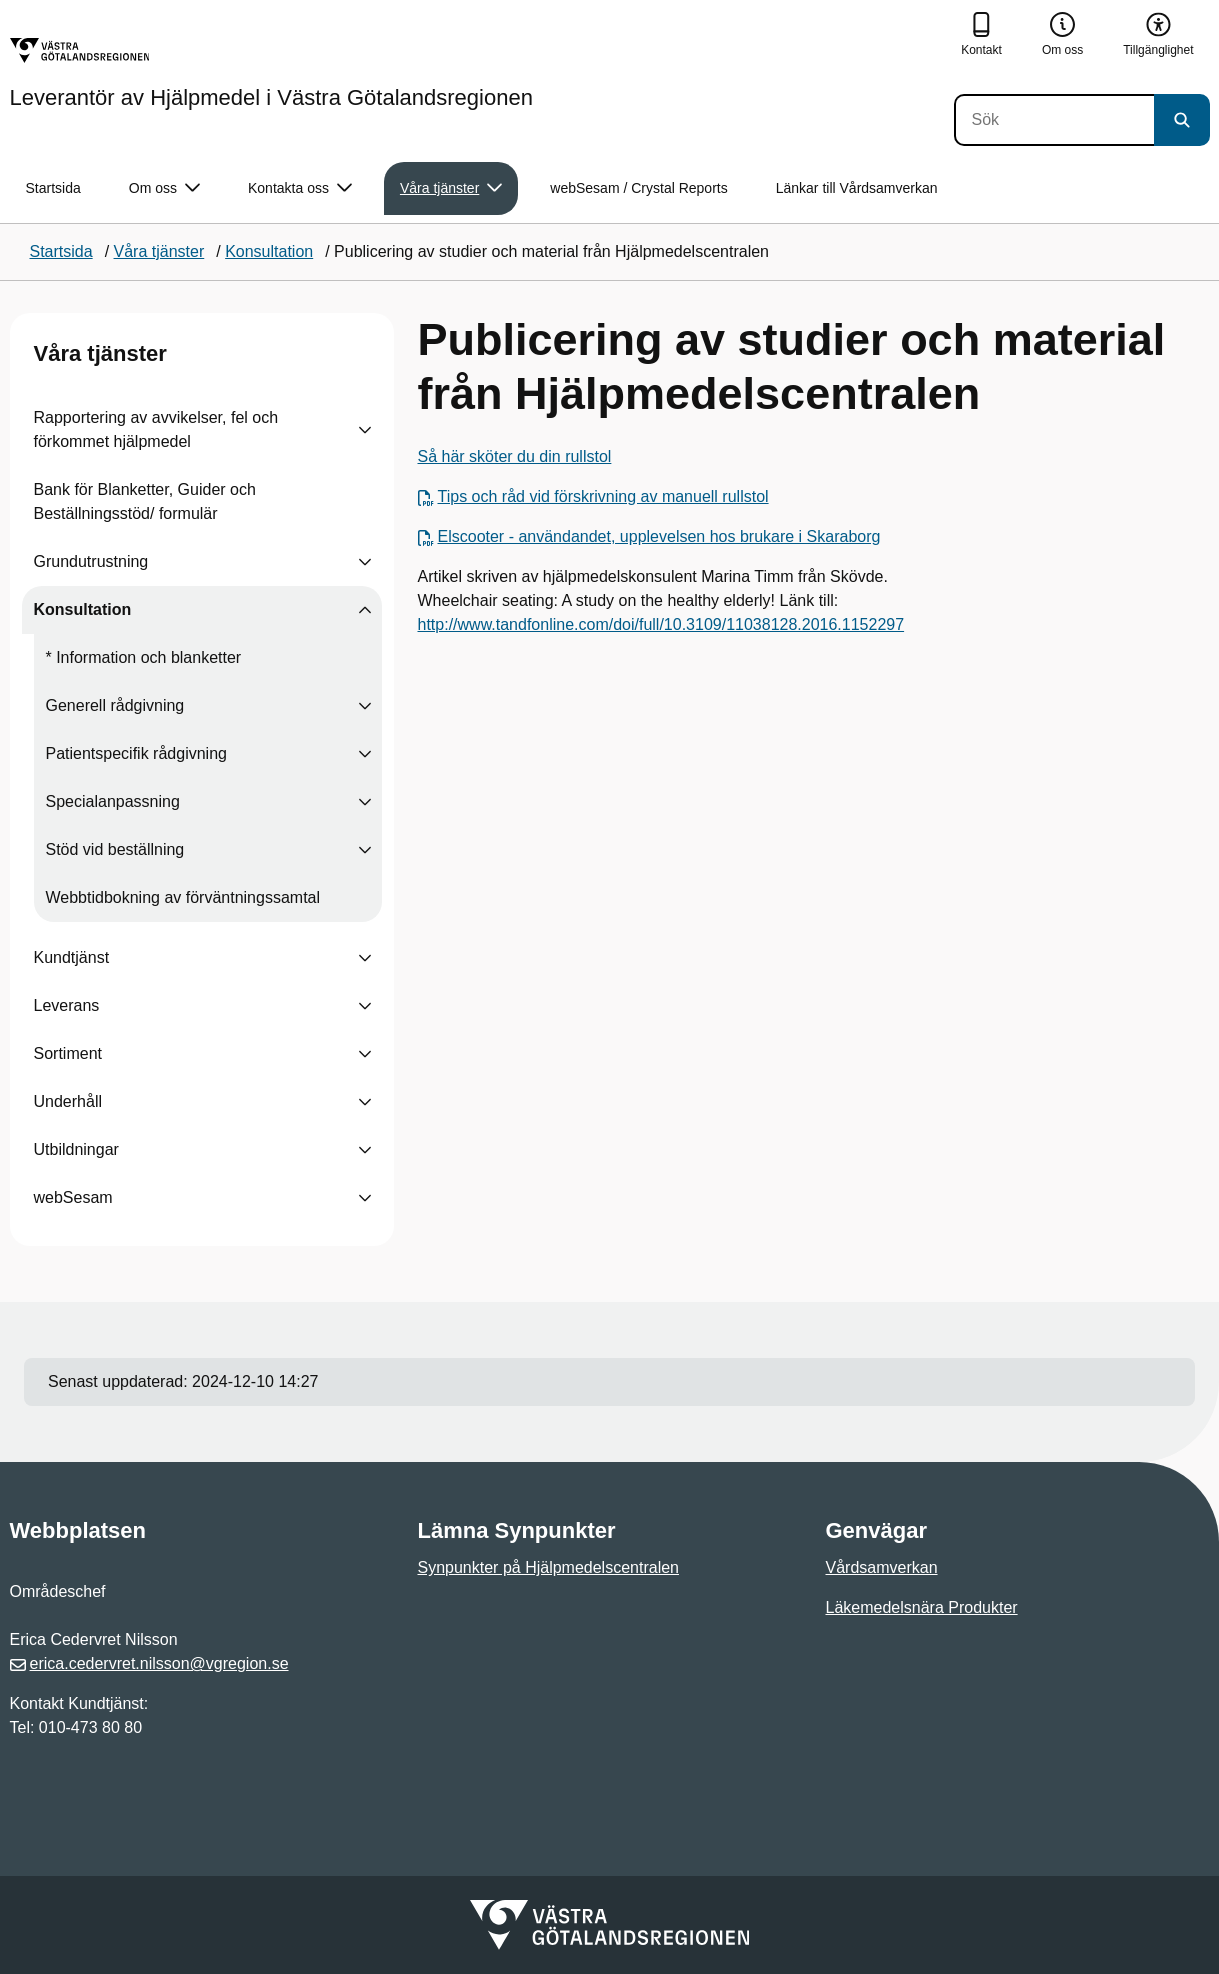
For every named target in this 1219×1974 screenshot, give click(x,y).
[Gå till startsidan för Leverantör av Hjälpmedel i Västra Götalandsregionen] (271, 73)
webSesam (73, 1197)
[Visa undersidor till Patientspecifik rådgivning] (365, 754)
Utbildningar (76, 1149)
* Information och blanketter (144, 657)
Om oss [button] (164, 188)
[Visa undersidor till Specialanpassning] (365, 802)
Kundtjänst (72, 957)
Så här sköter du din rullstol (515, 456)
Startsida (53, 188)
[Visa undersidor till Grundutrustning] (365, 562)
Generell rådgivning (115, 705)
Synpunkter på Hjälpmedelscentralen (548, 1567)
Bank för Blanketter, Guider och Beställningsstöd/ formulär (145, 501)
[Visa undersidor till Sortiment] (365, 1054)
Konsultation (83, 609)
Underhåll (68, 1101)
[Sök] (1054, 120)
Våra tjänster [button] (451, 188)
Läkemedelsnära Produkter (922, 1607)
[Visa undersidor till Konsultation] (365, 610)
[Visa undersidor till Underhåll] (365, 1102)
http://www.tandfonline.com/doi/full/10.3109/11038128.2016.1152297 (661, 624)
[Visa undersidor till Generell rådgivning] (365, 706)
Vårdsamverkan (882, 1567)
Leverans (67, 1005)
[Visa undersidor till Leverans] (365, 1006)
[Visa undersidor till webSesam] (365, 1198)
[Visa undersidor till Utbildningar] (365, 1150)
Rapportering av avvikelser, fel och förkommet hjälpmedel (156, 429)
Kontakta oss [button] (300, 188)
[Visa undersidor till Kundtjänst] (365, 958)
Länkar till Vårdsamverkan (857, 188)
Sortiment (68, 1053)
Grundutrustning (91, 561)
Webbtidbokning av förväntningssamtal (183, 897)
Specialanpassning (113, 801)
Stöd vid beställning (115, 849)
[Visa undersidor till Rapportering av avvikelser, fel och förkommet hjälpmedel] (365, 430)
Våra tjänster (100, 353)
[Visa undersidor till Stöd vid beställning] (365, 850)
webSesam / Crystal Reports (638, 188)
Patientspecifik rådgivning (136, 753)
